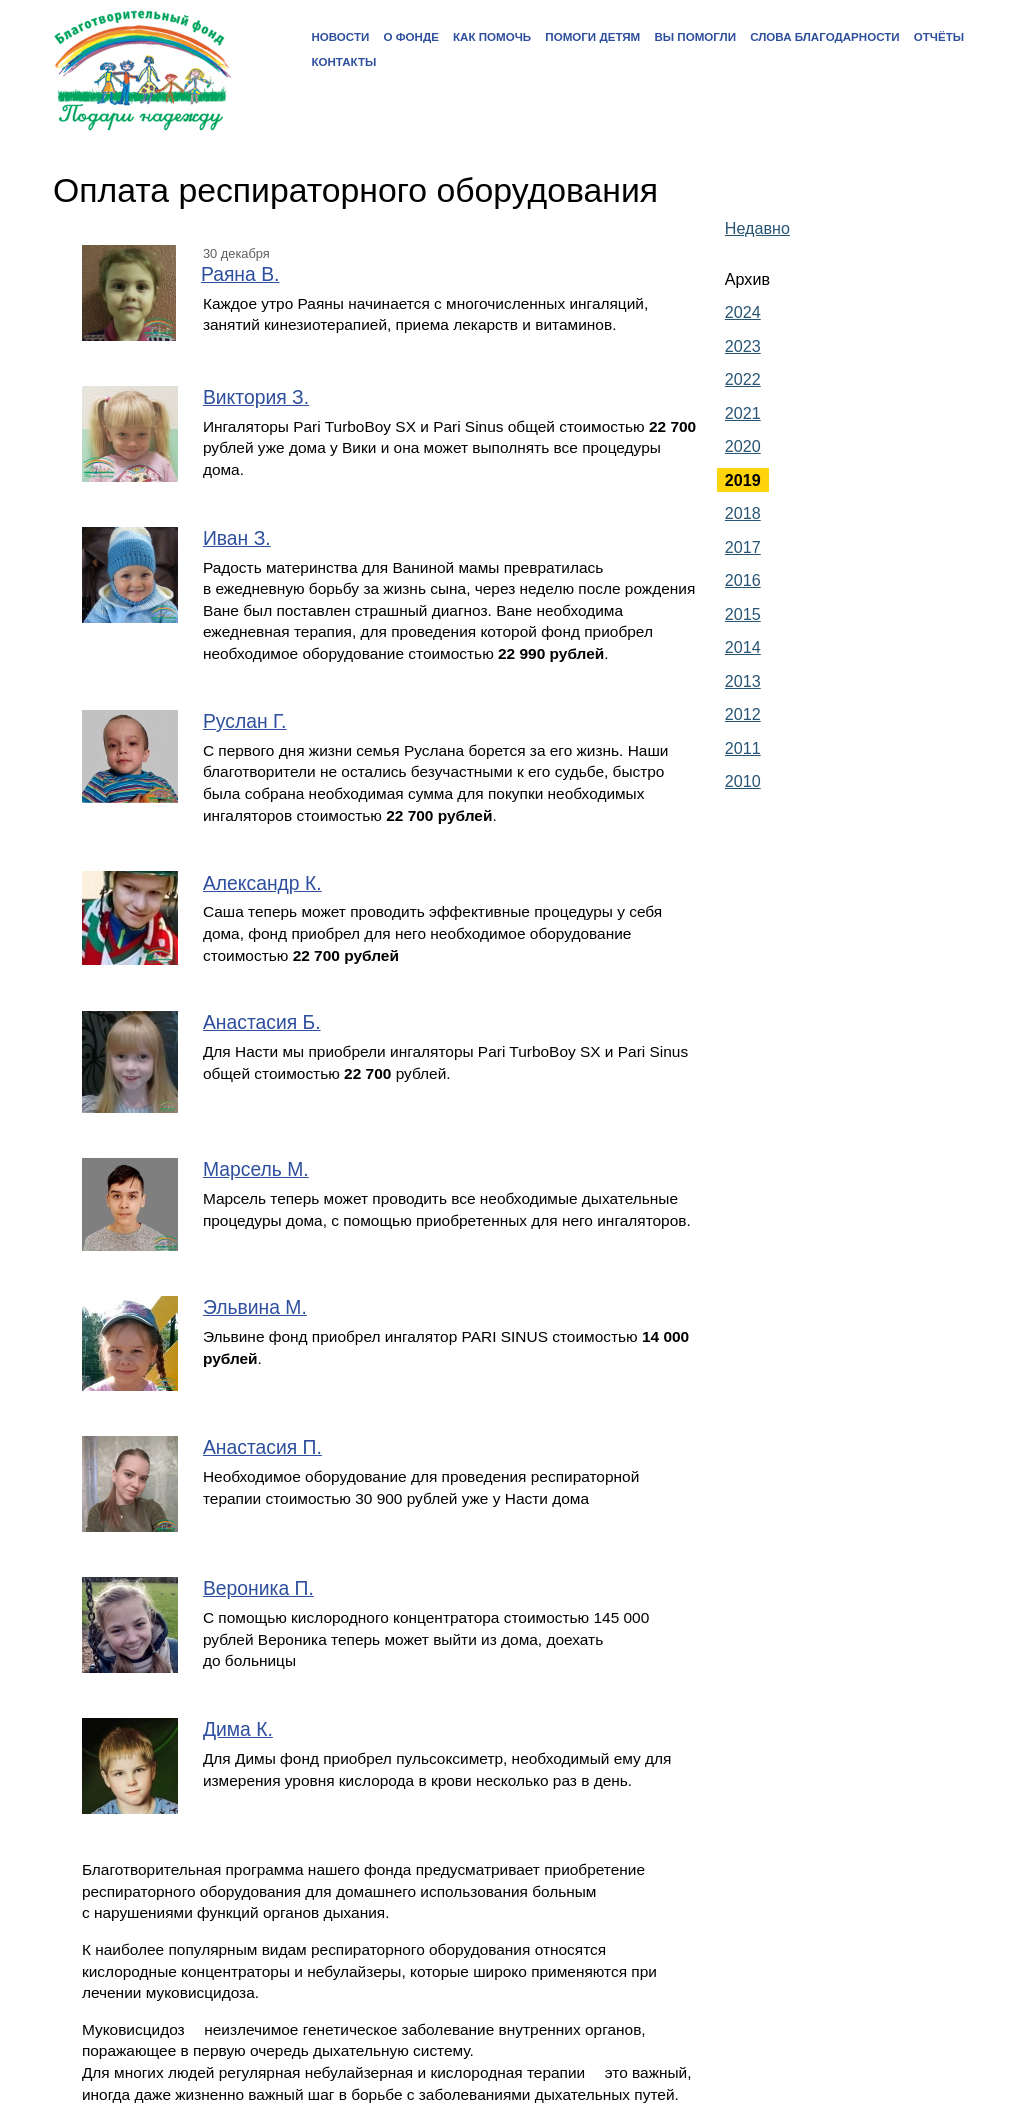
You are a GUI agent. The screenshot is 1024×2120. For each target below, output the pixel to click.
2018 (743, 513)
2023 (743, 346)
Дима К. (238, 1729)
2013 (743, 681)
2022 (743, 379)
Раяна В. (240, 274)
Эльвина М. (255, 1307)
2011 (743, 748)
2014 (743, 647)
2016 (743, 580)
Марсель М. (256, 1169)
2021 (743, 413)
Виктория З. (256, 397)
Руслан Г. (245, 721)
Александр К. (262, 883)
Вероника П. (258, 1588)
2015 (743, 614)
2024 (743, 312)
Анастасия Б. (262, 1022)
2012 (743, 714)
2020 (743, 446)
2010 (743, 781)
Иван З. (237, 538)
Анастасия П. (262, 1447)
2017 (743, 547)
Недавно (757, 228)
